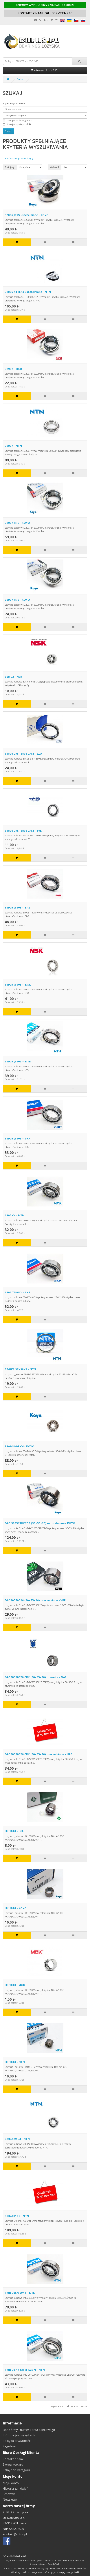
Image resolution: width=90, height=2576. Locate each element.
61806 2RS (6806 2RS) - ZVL (23, 830)
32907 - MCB (13, 369)
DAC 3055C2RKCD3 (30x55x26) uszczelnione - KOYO (40, 1523)
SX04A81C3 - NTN (17, 2216)
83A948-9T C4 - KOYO (19, 1446)
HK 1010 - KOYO (16, 1908)
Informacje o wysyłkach (19, 2435)
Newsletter (10, 2499)
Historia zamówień (15, 2489)
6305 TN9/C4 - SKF (17, 1292)
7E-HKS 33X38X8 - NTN (20, 1369)
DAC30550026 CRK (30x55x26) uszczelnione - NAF (38, 1754)
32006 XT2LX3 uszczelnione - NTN (28, 292)
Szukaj (20, 79)
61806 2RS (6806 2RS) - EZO (23, 753)
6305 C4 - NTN (14, 1215)
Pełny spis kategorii (16, 2470)
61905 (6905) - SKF (17, 1138)
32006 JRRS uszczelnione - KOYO (27, 215)
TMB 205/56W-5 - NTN (20, 2293)
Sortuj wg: (10, 167)
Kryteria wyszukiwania (14, 103)
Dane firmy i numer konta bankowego (29, 2430)
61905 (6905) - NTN (18, 1061)
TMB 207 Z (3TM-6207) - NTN (25, 2370)
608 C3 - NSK (13, 676)
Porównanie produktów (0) (19, 158)
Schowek (9, 2494)
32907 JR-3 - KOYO (17, 599)
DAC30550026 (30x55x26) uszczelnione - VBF (35, 1600)
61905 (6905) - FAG (17, 907)
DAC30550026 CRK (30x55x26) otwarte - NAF (35, 1677)
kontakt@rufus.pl (15, 2534)
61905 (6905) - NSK (18, 984)
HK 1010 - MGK (15, 1985)
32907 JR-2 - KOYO (17, 523)
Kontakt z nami (13, 2459)
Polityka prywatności (17, 2441)
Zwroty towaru (13, 2465)
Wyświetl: (54, 167)
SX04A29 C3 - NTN (17, 2139)
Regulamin (10, 2446)
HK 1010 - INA (14, 1831)
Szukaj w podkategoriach (17, 120)
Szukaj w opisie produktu (17, 124)
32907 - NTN (13, 445)
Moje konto (11, 2483)
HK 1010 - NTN (15, 2062)
